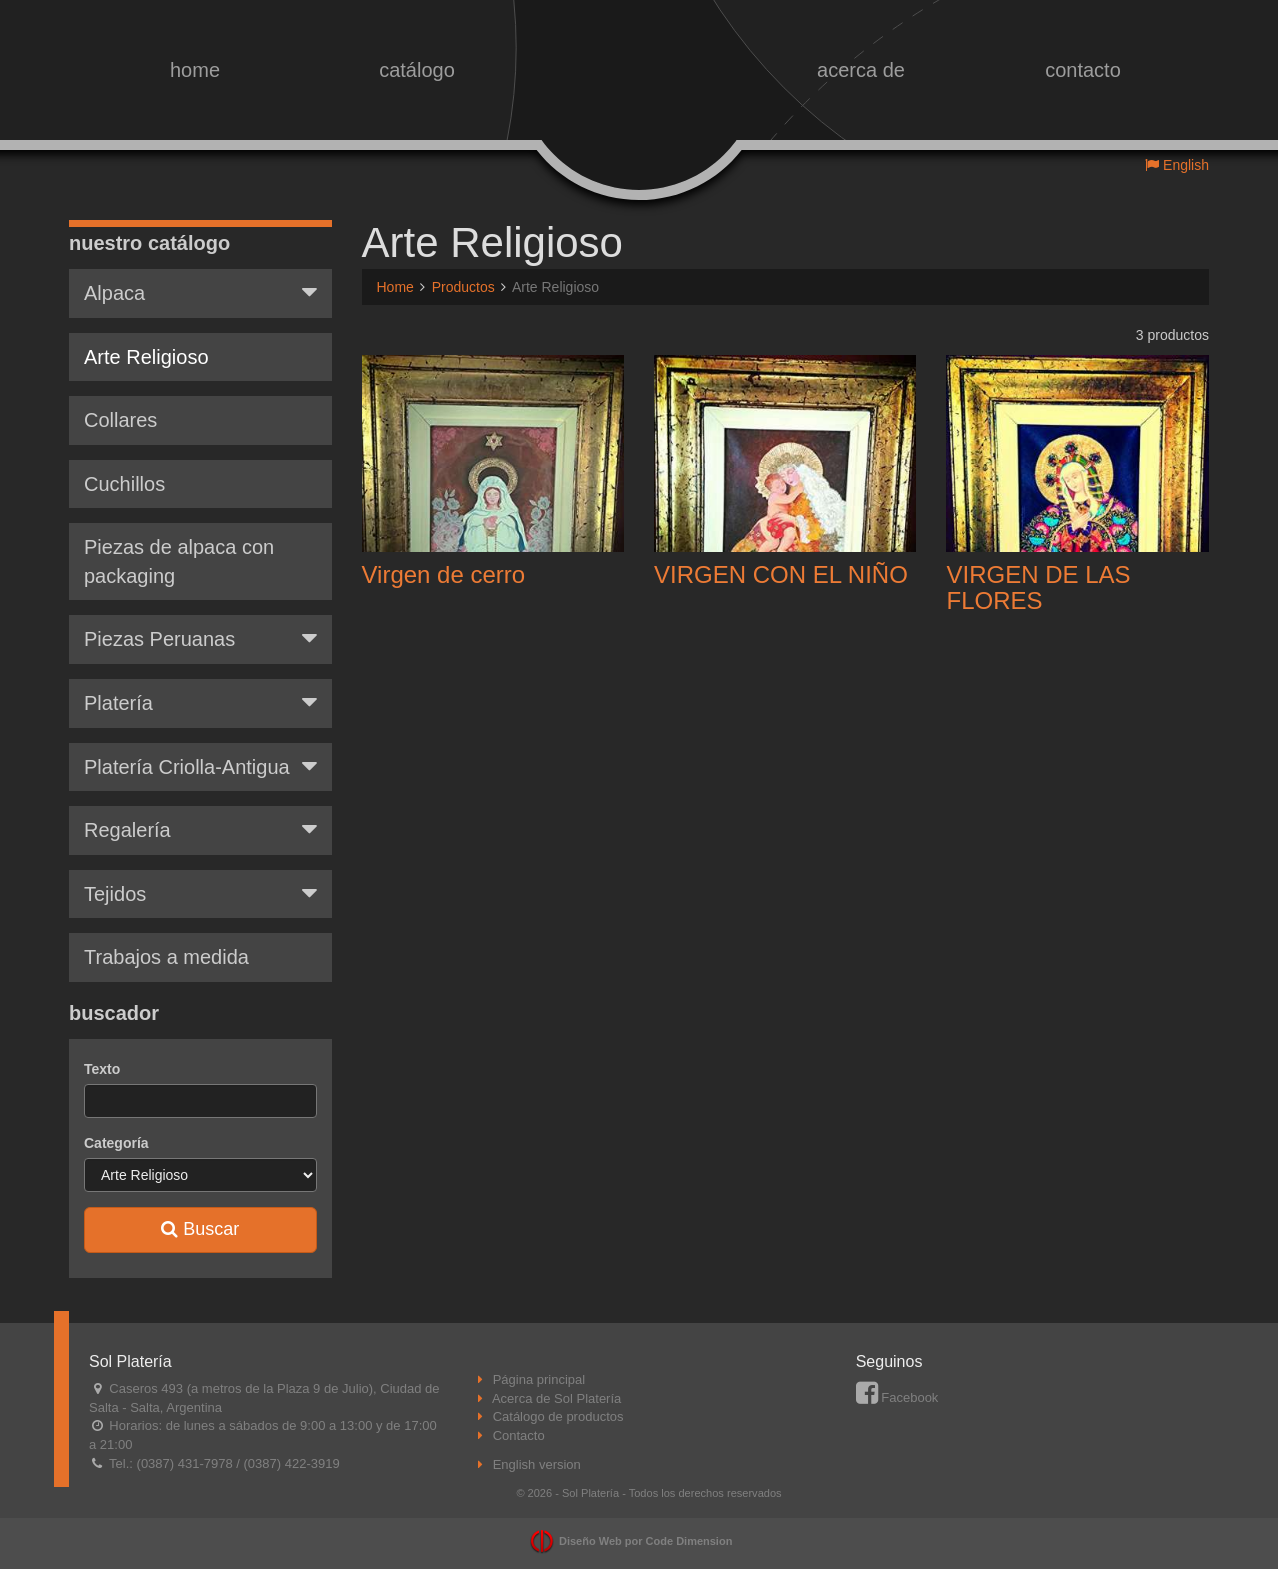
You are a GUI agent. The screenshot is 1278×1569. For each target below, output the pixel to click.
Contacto (519, 1435)
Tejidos (200, 893)
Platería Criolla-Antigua (200, 766)
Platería (200, 702)
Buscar (200, 1229)
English (1177, 165)
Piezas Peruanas (200, 638)
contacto (1083, 70)
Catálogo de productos (558, 1416)
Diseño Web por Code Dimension (645, 1541)
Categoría (116, 1143)
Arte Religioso (146, 357)
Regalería (200, 829)
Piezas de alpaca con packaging (179, 561)
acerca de (861, 70)
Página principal (539, 1379)
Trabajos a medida (166, 957)
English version (537, 1464)
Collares (120, 420)
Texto (102, 1069)
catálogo (417, 70)
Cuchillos (124, 484)
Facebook (897, 1397)
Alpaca (200, 292)
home (195, 70)
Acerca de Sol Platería (556, 1398)
